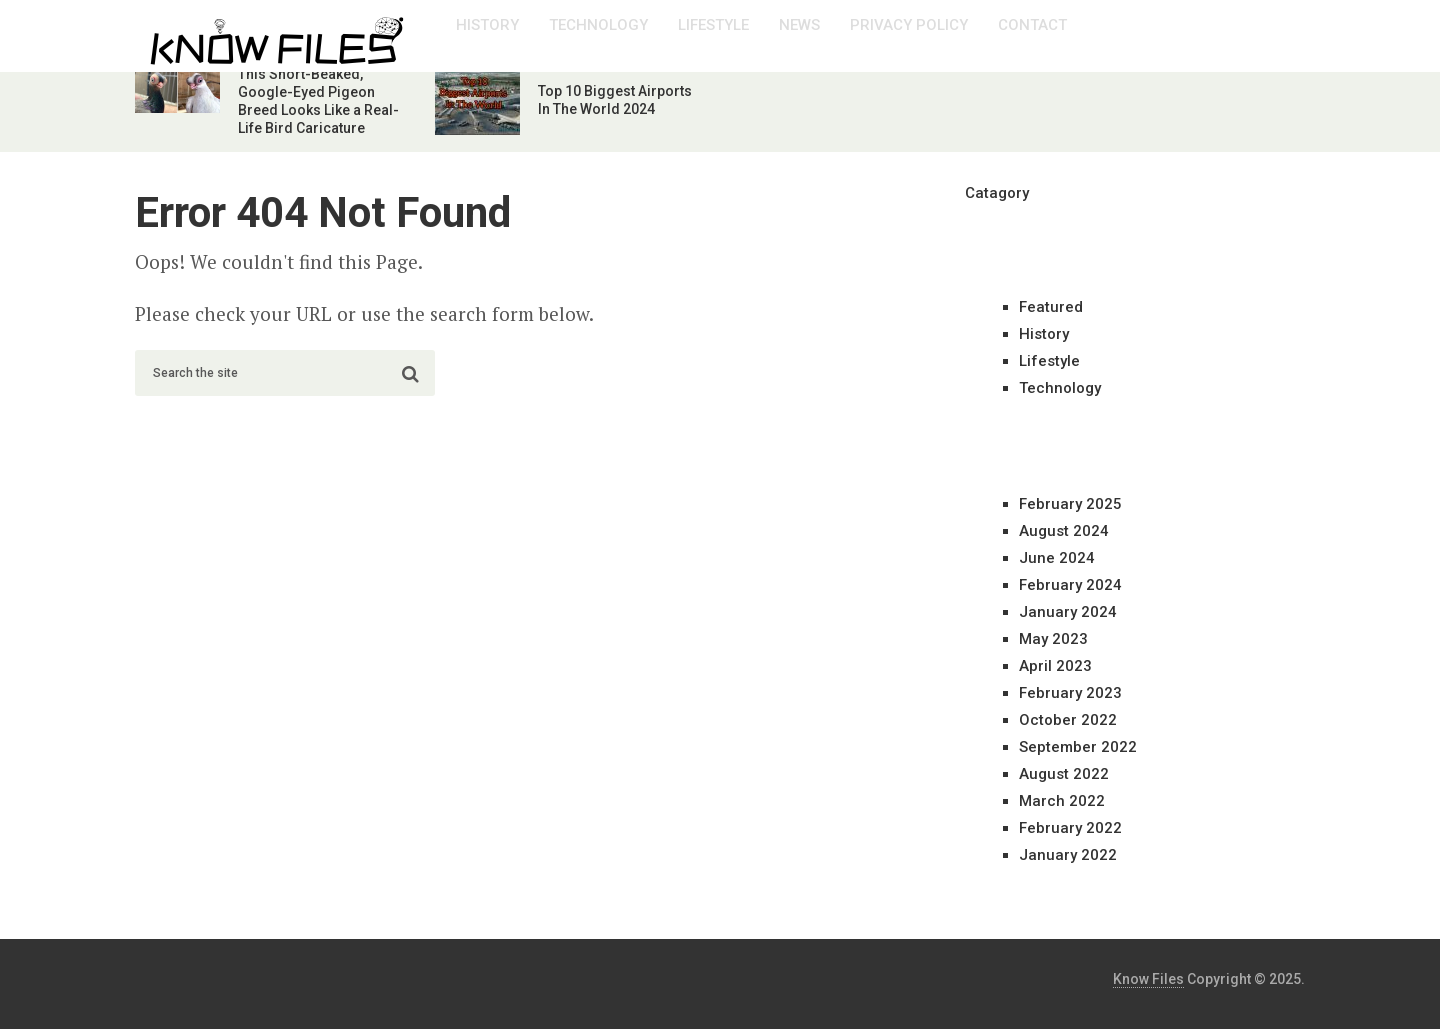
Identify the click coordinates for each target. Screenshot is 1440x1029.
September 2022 (1078, 747)
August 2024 (1064, 531)
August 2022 (1064, 774)
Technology (598, 25)
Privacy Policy (909, 25)
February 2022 (1070, 828)
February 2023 (1070, 693)
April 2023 (1055, 666)
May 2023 (1053, 639)
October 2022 (1068, 720)
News (799, 25)
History (487, 25)
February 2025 (1070, 504)
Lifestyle (713, 25)
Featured (1051, 307)
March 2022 (1062, 801)
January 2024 (1068, 612)
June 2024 (1057, 558)
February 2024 (1070, 585)
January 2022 (1068, 855)
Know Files (1148, 979)
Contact (1032, 25)
